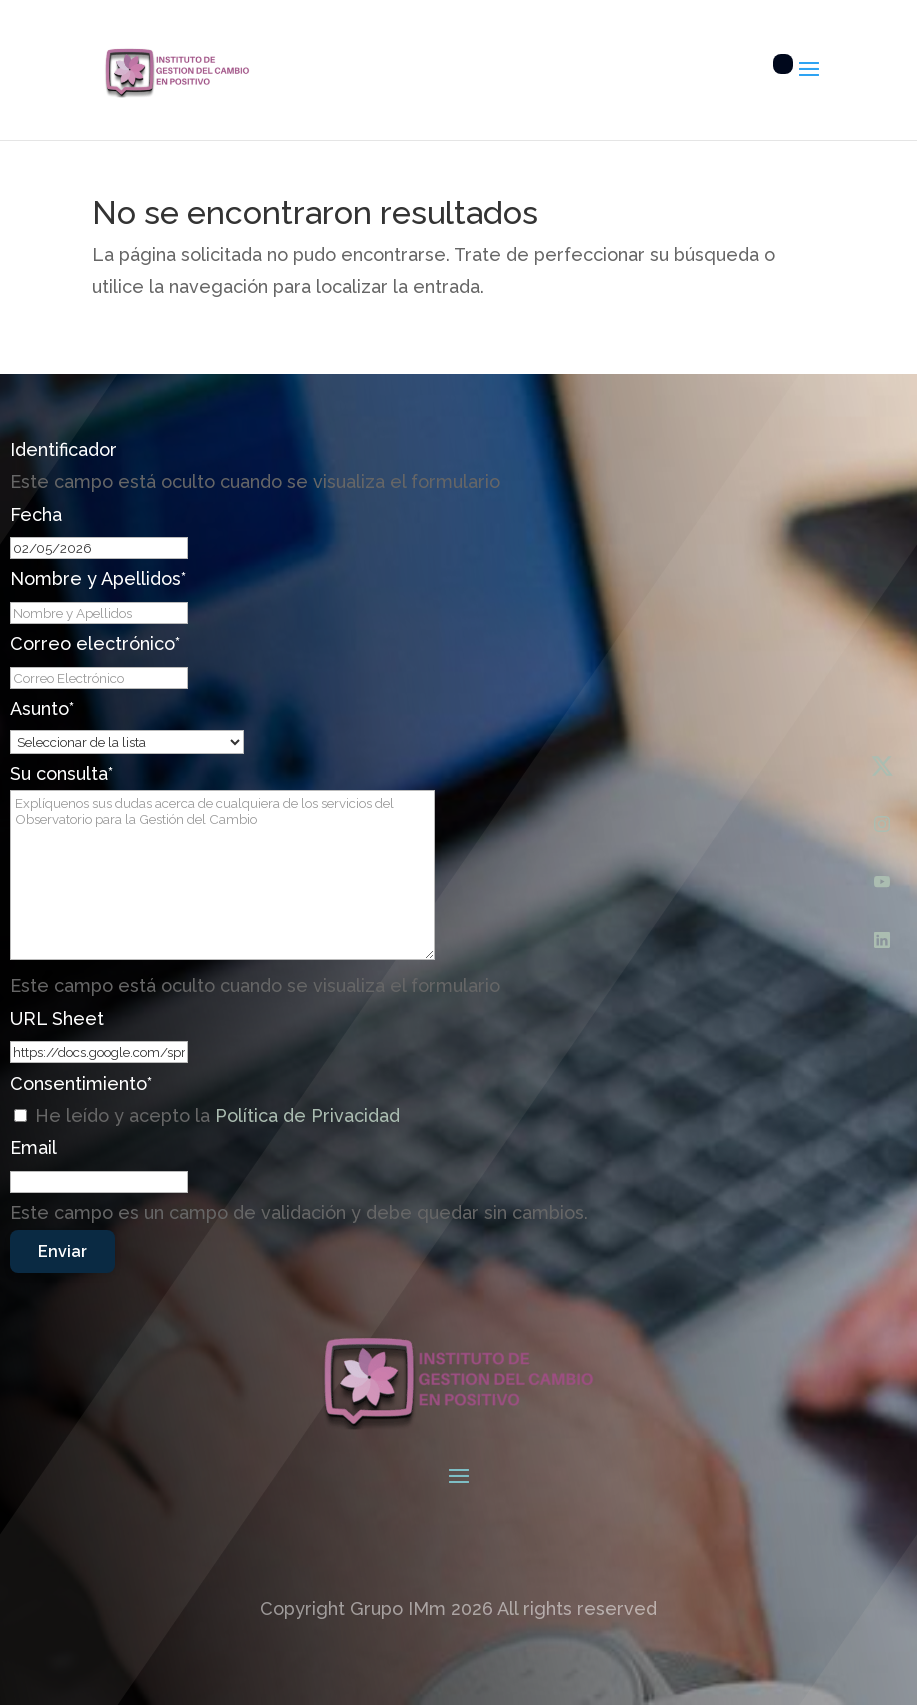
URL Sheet (57, 1018)
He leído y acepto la (217, 1115)
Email (33, 1147)
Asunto (42, 708)
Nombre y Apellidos (98, 578)
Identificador (63, 449)
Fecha (36, 514)
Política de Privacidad (307, 1115)
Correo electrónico (95, 643)
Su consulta (61, 773)
